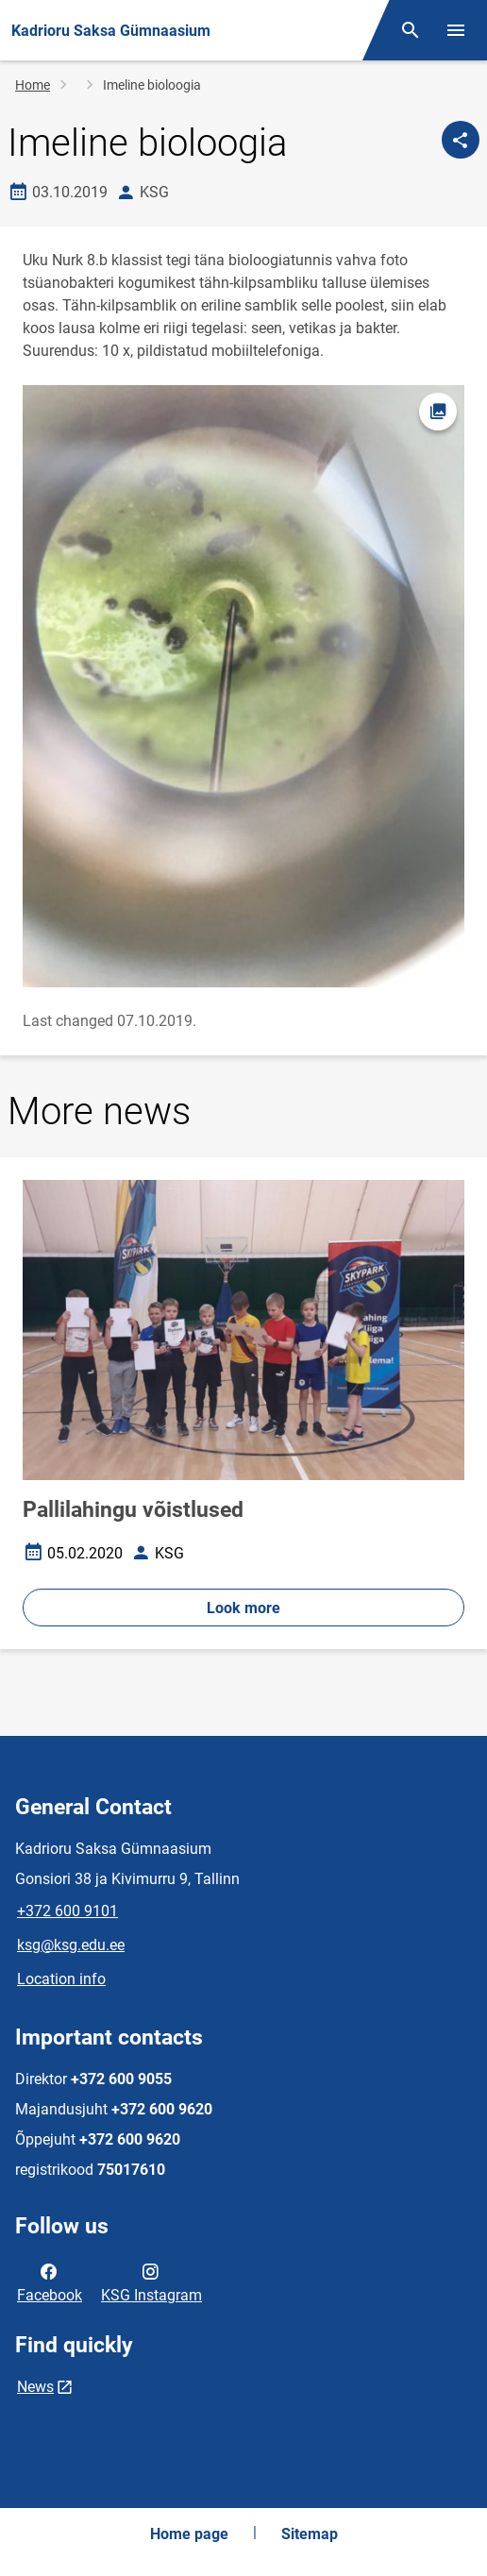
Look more (243, 1608)
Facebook (49, 2281)
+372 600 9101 (67, 1911)
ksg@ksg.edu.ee (71, 1945)
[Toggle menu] (456, 30)
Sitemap (309, 2534)
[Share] (460, 140)
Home (32, 85)
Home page (189, 2534)
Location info (61, 1979)
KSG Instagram (151, 2281)
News (35, 2387)
